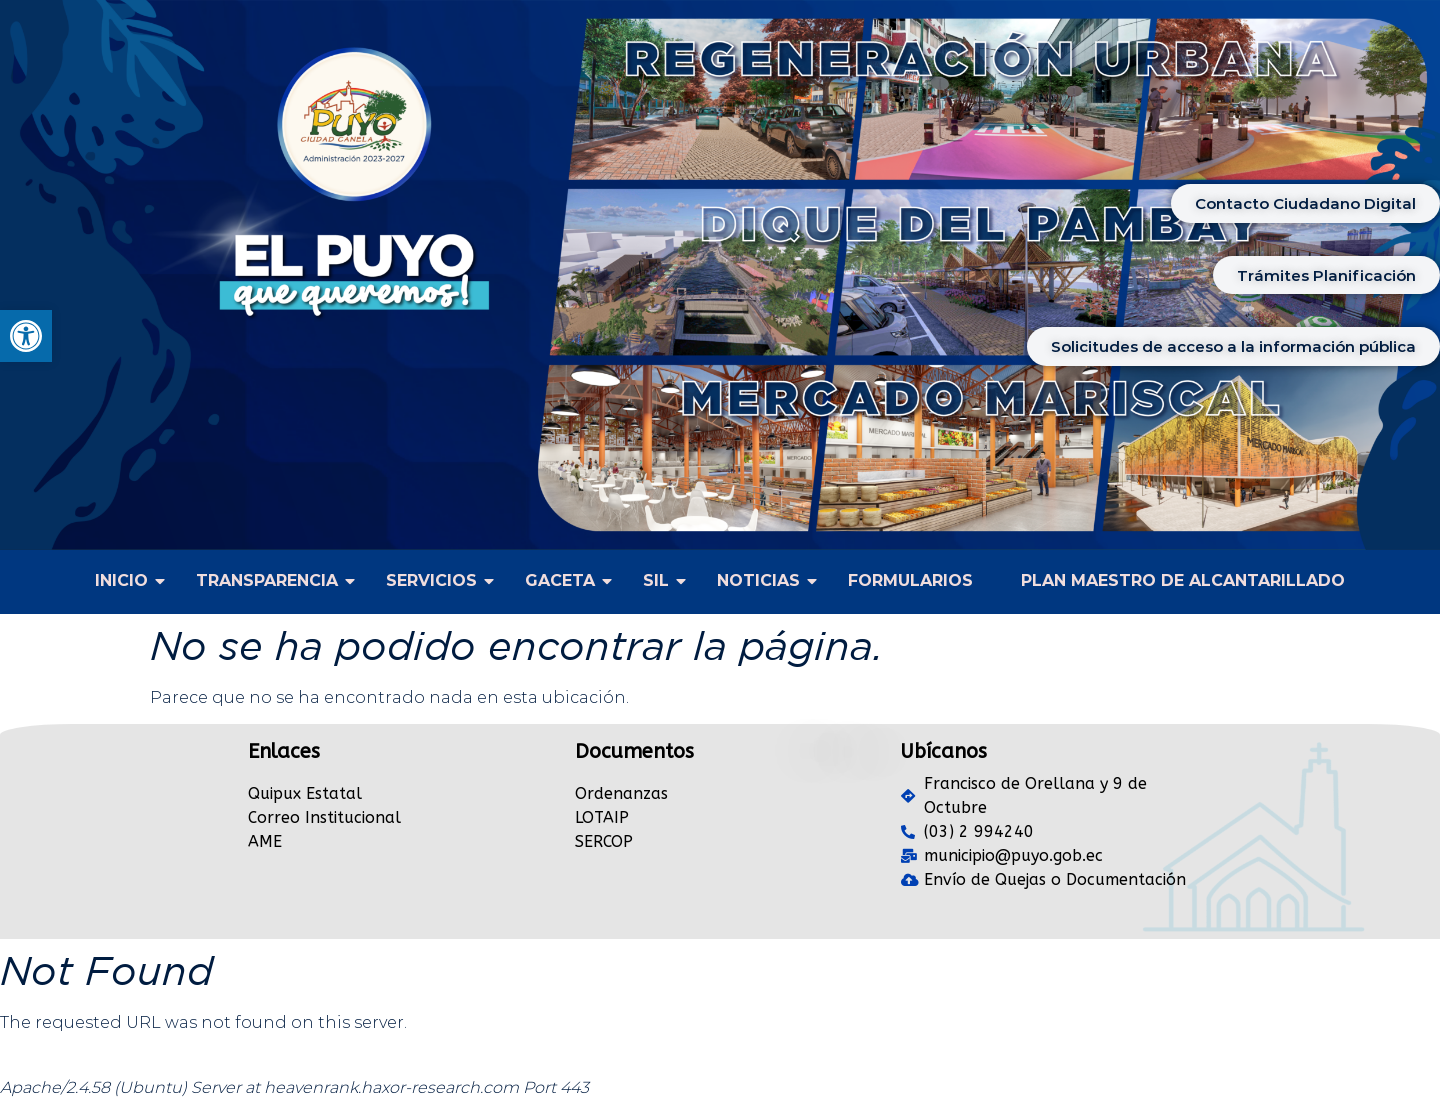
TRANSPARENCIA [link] (271, 580)
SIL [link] (660, 580)
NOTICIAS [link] (763, 580)
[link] (26, 336)
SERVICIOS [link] (436, 580)
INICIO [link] (126, 580)
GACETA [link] (564, 580)
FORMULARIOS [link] (910, 580)
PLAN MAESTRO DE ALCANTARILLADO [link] (1183, 580)
